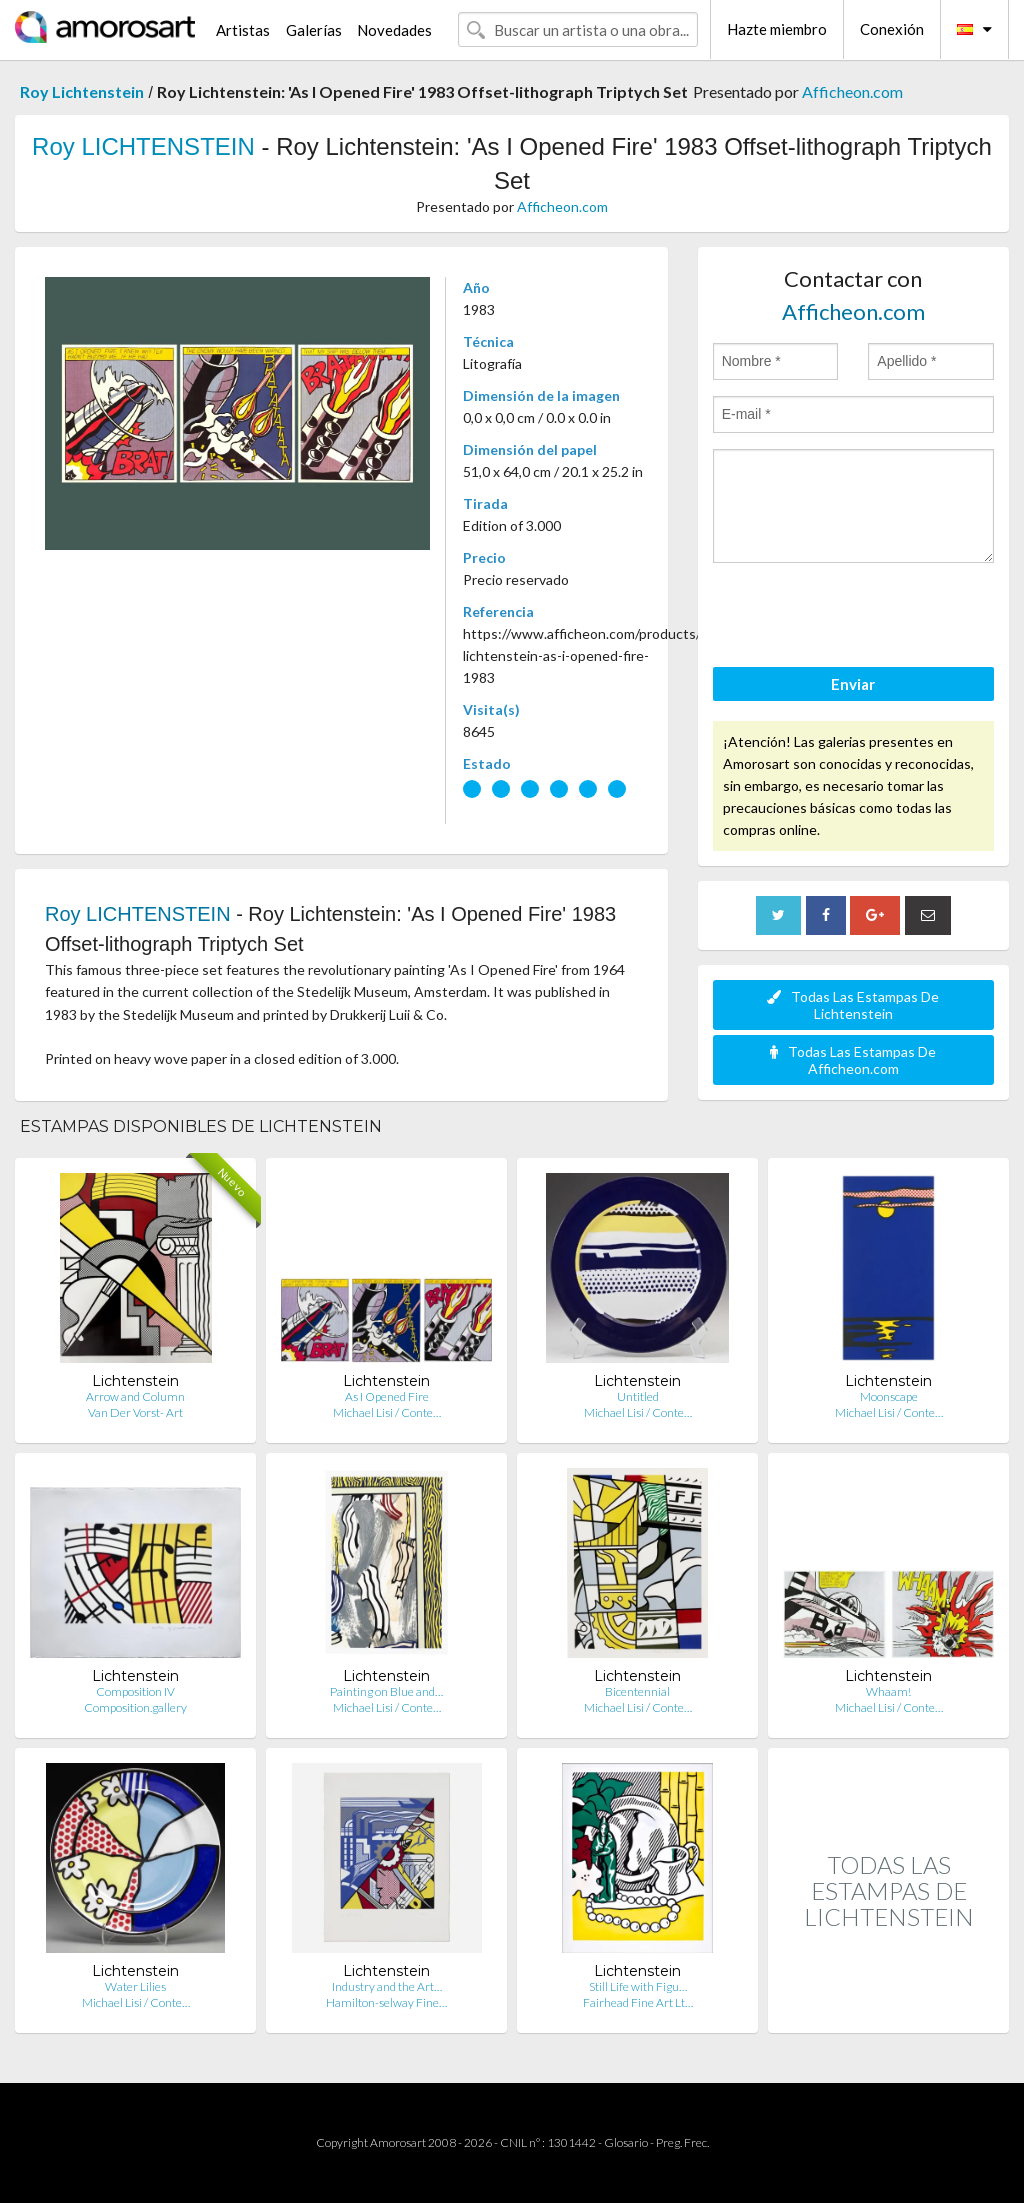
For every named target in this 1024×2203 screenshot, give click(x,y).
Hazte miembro (777, 29)
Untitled (638, 1396)
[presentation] (865, 618)
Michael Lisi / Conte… (387, 1412)
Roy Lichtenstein (82, 91)
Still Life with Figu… (638, 1986)
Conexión (892, 29)
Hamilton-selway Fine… (386, 2002)
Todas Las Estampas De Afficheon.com (853, 1060)
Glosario (626, 2142)
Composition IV (135, 1691)
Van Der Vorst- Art (135, 1412)
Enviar (853, 684)
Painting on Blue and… (386, 1691)
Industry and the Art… (387, 1986)
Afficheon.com (852, 91)
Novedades (394, 30)
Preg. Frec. (682, 2142)
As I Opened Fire (387, 1396)
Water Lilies (135, 1986)
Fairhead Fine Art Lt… (638, 2002)
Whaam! (888, 1691)
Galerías (314, 30)
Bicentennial (637, 1691)
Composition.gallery (135, 1707)
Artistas (243, 30)
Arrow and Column (135, 1396)
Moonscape (889, 1396)
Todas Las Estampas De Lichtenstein (853, 1005)
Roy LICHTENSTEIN (143, 146)
